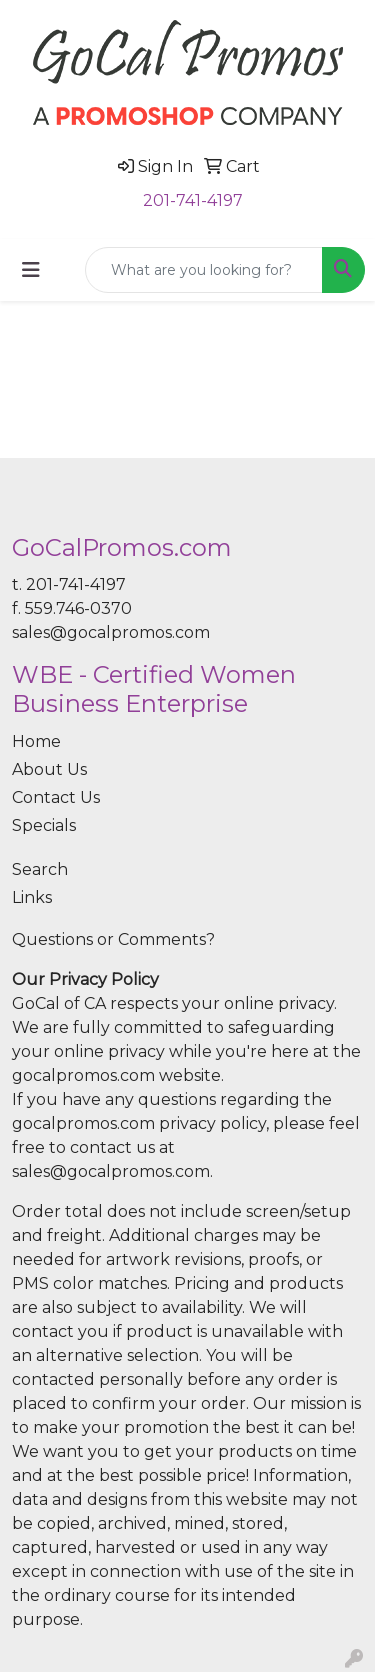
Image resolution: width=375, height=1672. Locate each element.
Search (40, 869)
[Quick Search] (204, 270)
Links (32, 897)
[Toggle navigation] (31, 270)
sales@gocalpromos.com (111, 632)
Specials (44, 825)
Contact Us (56, 797)
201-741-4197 (193, 200)
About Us (49, 769)
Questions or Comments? (113, 939)
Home (36, 741)
